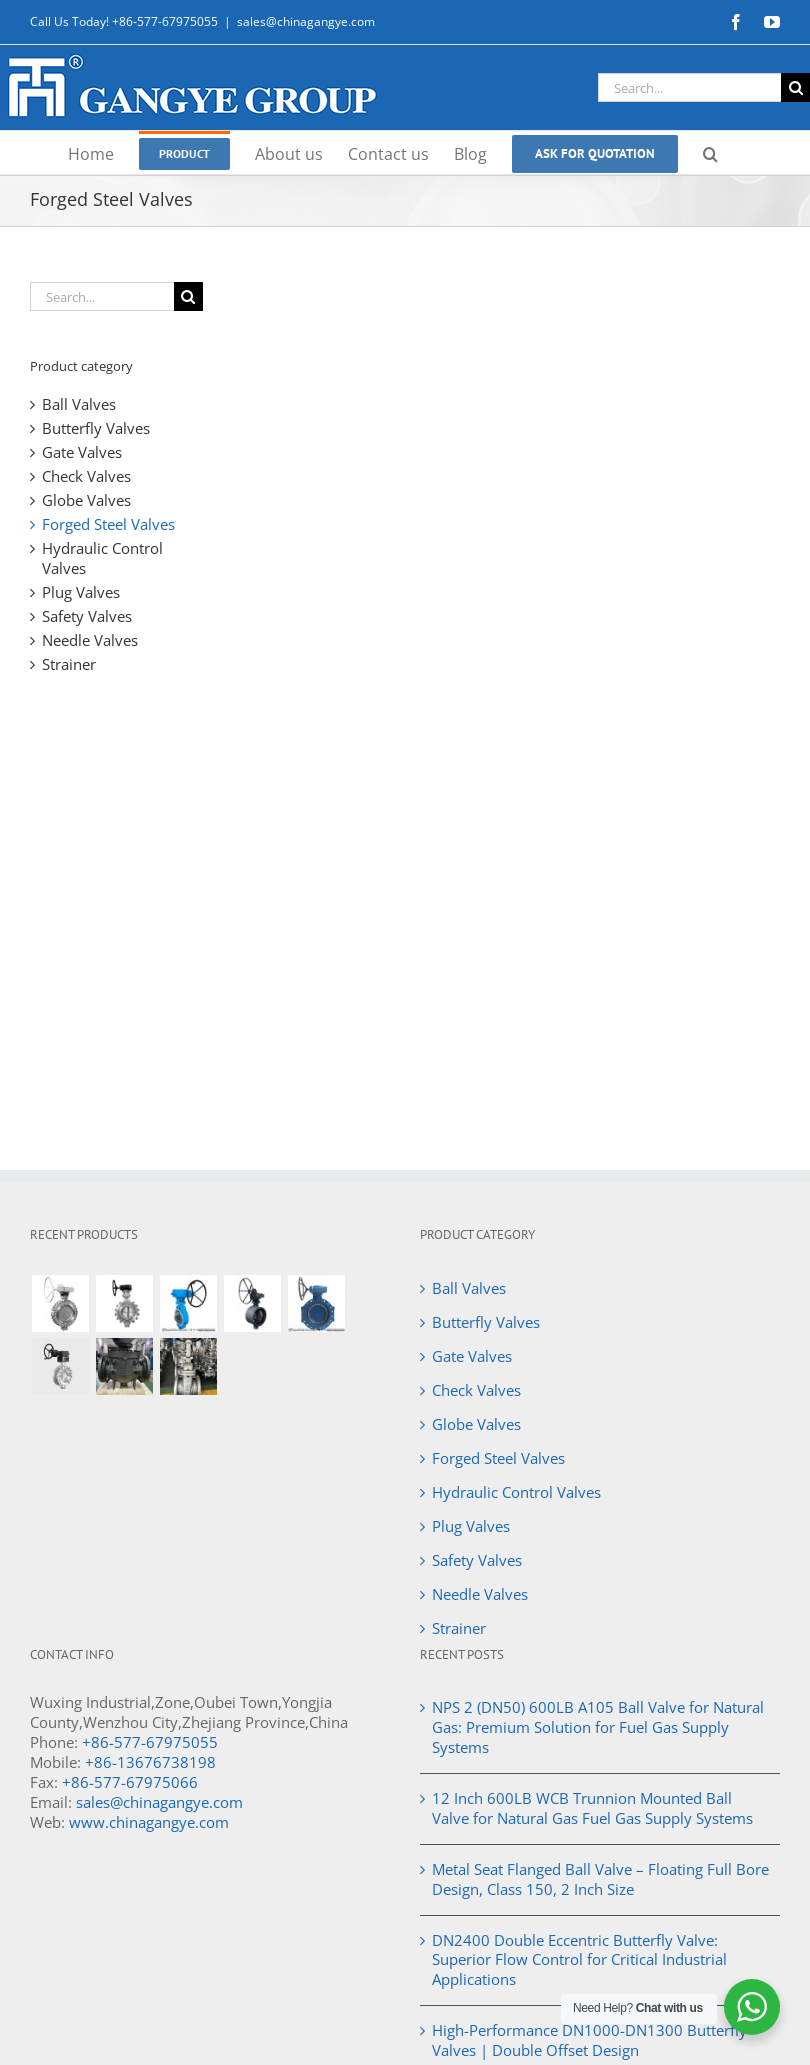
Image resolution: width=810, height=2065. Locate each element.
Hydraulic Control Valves (102, 558)
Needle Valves (90, 640)
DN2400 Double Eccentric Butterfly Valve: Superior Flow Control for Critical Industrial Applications (579, 1960)
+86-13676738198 (150, 1762)
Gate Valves (82, 452)
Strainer (69, 664)
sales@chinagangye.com (306, 21)
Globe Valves (86, 500)
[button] (710, 152)
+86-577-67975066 (130, 1782)
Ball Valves (79, 404)
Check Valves (86, 476)
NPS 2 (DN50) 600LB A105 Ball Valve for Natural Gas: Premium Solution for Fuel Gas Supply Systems (598, 1727)
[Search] (795, 87)
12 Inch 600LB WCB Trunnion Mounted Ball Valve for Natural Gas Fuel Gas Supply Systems (592, 1808)
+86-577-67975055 (150, 1742)
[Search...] (689, 87)
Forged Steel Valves (108, 524)
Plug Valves (81, 592)
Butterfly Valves (96, 428)
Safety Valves (87, 616)
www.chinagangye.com (149, 1822)
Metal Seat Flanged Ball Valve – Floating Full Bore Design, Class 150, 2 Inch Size (600, 1879)
